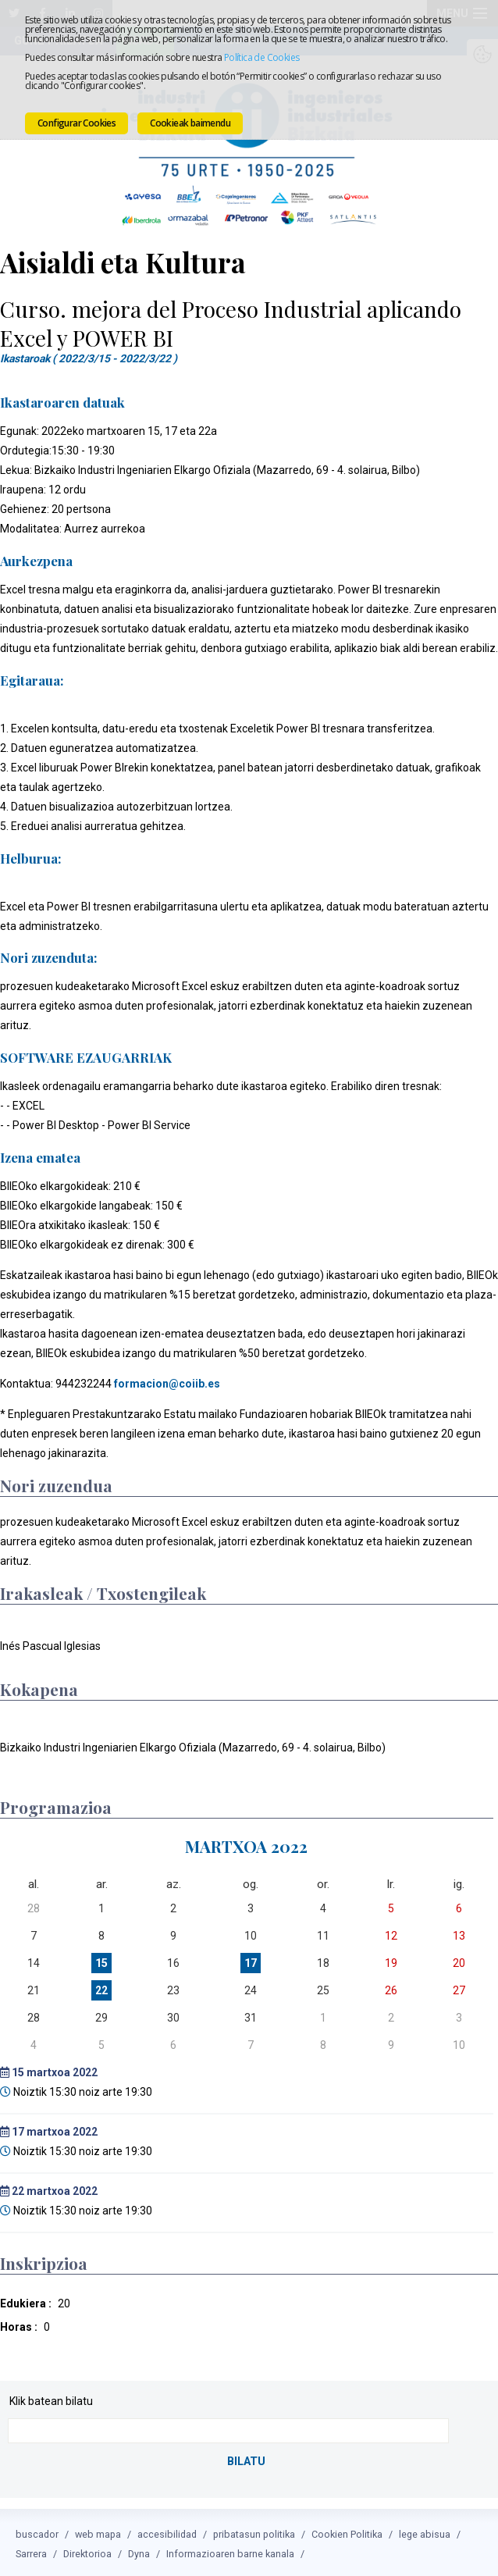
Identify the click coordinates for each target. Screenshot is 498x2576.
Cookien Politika (346, 2531)
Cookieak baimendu (190, 123)
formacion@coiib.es (167, 1382)
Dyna (139, 2550)
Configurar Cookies (76, 123)
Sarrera (31, 2550)
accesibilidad (167, 2531)
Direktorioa (87, 2550)
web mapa (98, 2531)
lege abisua (424, 2531)
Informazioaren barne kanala (230, 2550)
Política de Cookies (262, 57)
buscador (37, 2531)
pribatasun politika (254, 2531)
